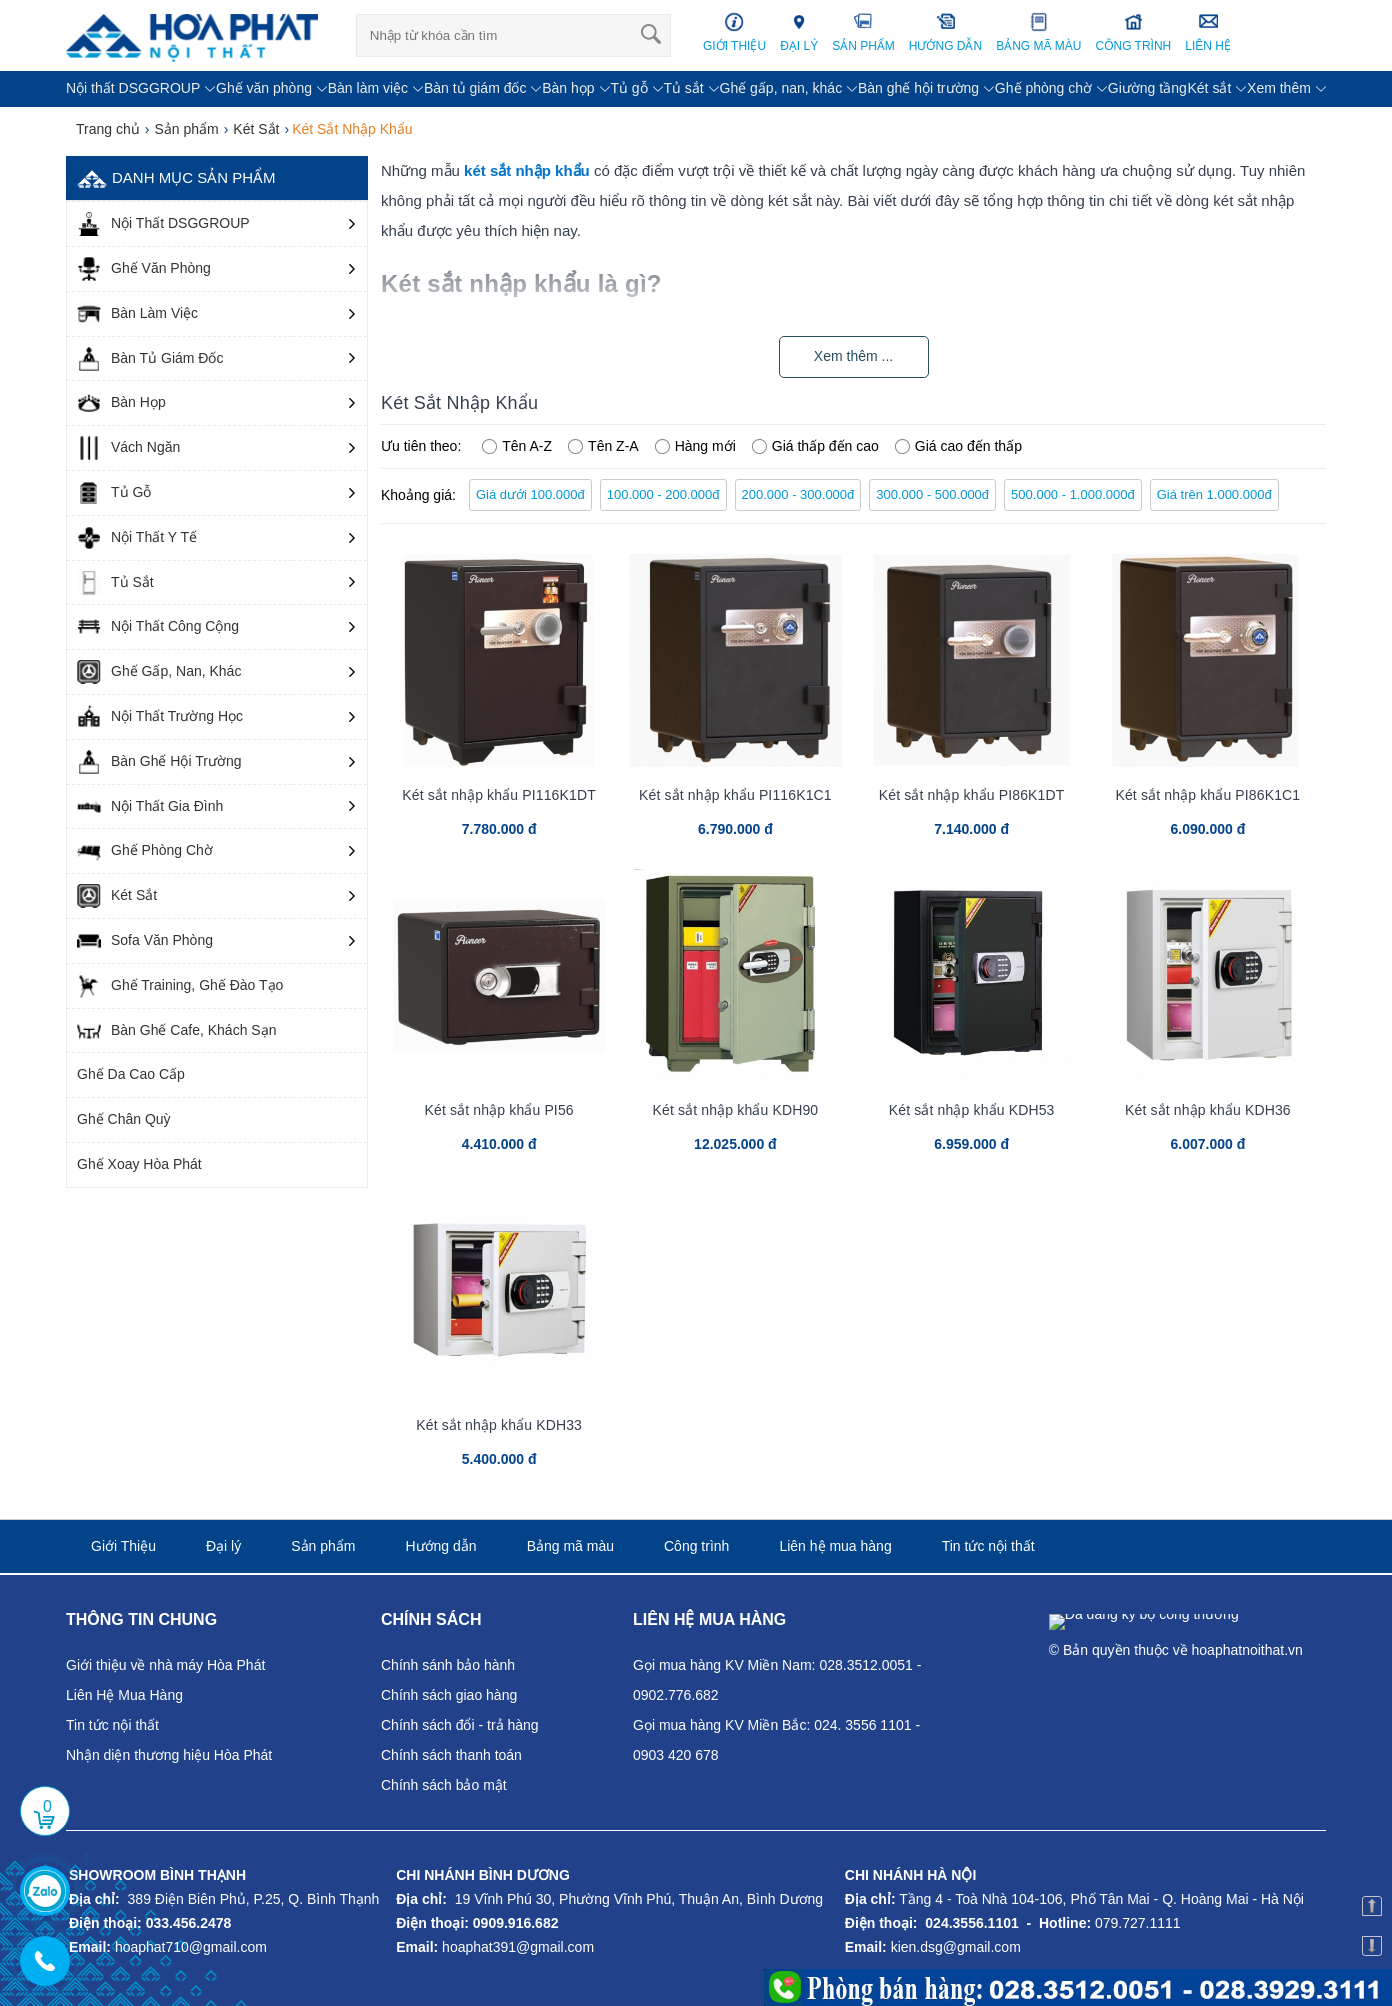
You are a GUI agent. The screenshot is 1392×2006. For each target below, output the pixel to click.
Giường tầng (1147, 88)
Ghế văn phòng (264, 88)
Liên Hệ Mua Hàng (124, 1695)
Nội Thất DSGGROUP (163, 224)
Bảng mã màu (570, 1546)
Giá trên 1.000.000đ (1214, 494)
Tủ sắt (683, 88)
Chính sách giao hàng (449, 1695)
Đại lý (223, 1546)
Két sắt (1209, 88)
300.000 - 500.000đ (932, 494)
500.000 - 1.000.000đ (1073, 494)
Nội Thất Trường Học (160, 717)
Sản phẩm (323, 1546)
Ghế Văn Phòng (144, 269)
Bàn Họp (121, 403)
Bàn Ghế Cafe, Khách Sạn (176, 1031)
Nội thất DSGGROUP (133, 88)
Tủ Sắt (115, 583)
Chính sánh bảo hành (448, 1665)
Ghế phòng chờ (1043, 88)
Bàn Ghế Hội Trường (159, 762)
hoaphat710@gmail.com (191, 1947)
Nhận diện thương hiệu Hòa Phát (169, 1755)
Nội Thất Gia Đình (150, 807)
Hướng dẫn (440, 1546)
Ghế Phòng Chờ (145, 851)
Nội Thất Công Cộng (158, 627)
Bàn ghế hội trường (918, 88)
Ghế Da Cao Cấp (131, 1074)
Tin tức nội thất (988, 1546)
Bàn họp (568, 88)
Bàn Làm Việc (137, 314)
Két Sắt (117, 896)
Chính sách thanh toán (451, 1755)
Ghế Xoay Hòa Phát (139, 1164)
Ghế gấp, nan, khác (781, 88)
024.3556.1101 (971, 1923)
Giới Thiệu (123, 1546)
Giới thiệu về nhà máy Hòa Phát (165, 1665)
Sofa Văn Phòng (145, 941)
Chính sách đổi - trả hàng (460, 1725)
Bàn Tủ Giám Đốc (150, 359)
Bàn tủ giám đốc (475, 88)
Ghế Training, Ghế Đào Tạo (180, 986)
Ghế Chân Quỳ (124, 1119)
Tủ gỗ (628, 88)
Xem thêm (1279, 88)
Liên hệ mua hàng (835, 1546)
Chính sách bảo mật (444, 1785)
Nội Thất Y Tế (137, 538)
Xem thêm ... (853, 356)
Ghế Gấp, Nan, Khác (159, 672)
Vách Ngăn (128, 448)
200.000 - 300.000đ (798, 494)
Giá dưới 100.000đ (530, 494)
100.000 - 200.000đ (663, 494)
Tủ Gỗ (114, 493)
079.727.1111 (1138, 1923)
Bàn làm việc (368, 88)
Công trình (696, 1546)
